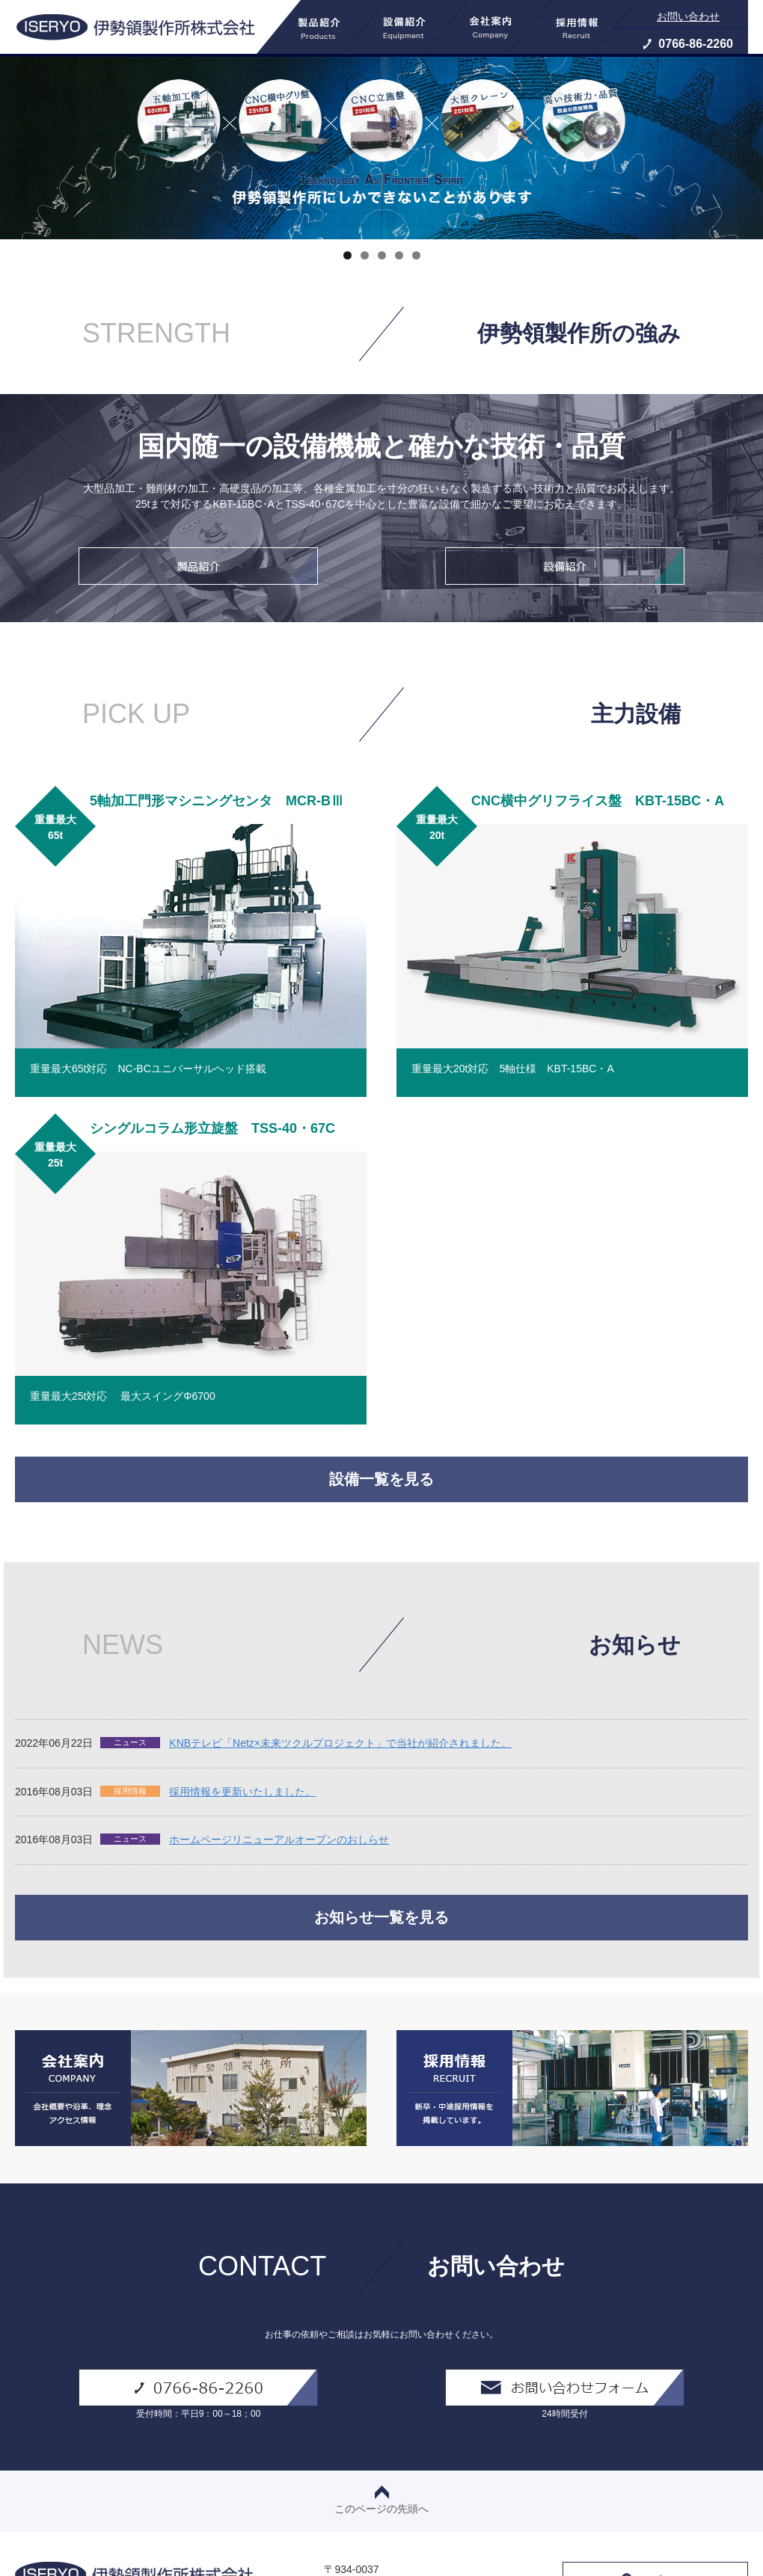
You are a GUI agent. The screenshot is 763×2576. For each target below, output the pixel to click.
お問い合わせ (688, 16)
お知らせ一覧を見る (381, 1917)
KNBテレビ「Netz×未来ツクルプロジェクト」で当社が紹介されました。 (340, 1743)
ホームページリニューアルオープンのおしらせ (279, 1839)
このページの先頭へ (381, 2500)
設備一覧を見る (381, 1479)
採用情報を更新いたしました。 (242, 1792)
